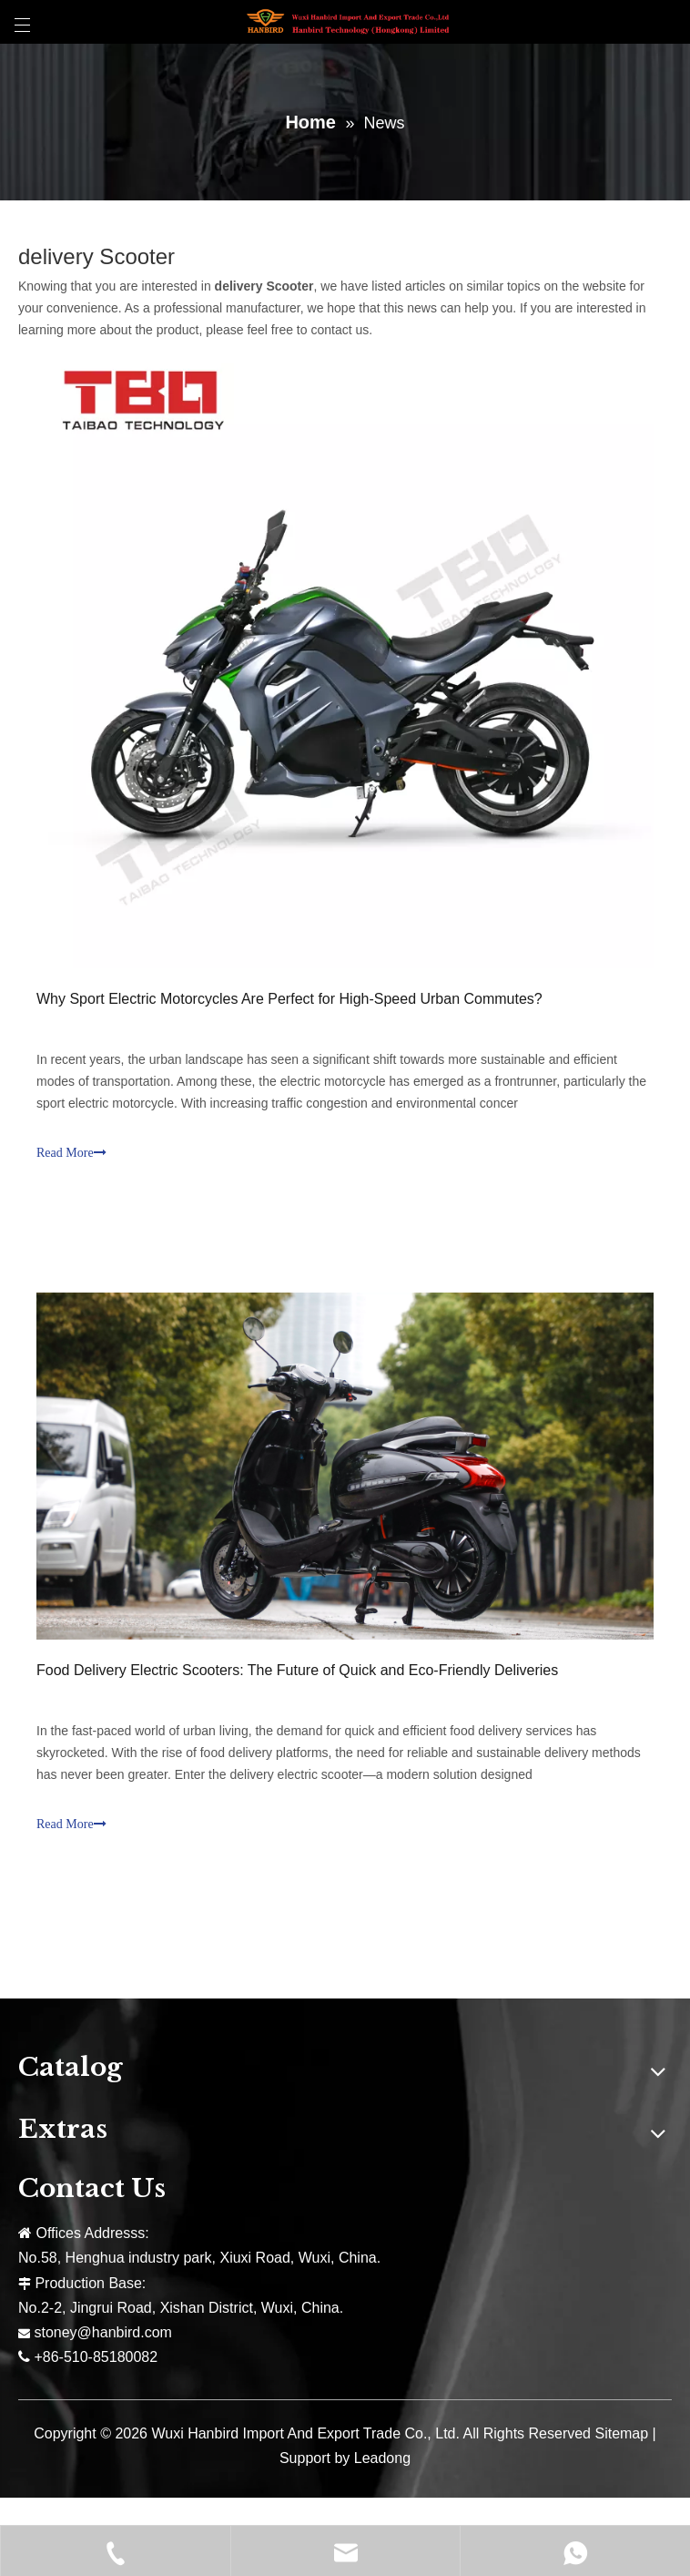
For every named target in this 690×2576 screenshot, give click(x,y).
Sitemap (621, 2433)
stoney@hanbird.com (102, 2332)
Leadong (382, 2458)
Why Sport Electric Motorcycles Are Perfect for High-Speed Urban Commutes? (289, 999)
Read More (71, 1153)
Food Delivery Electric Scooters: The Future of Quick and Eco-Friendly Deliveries (297, 1670)
